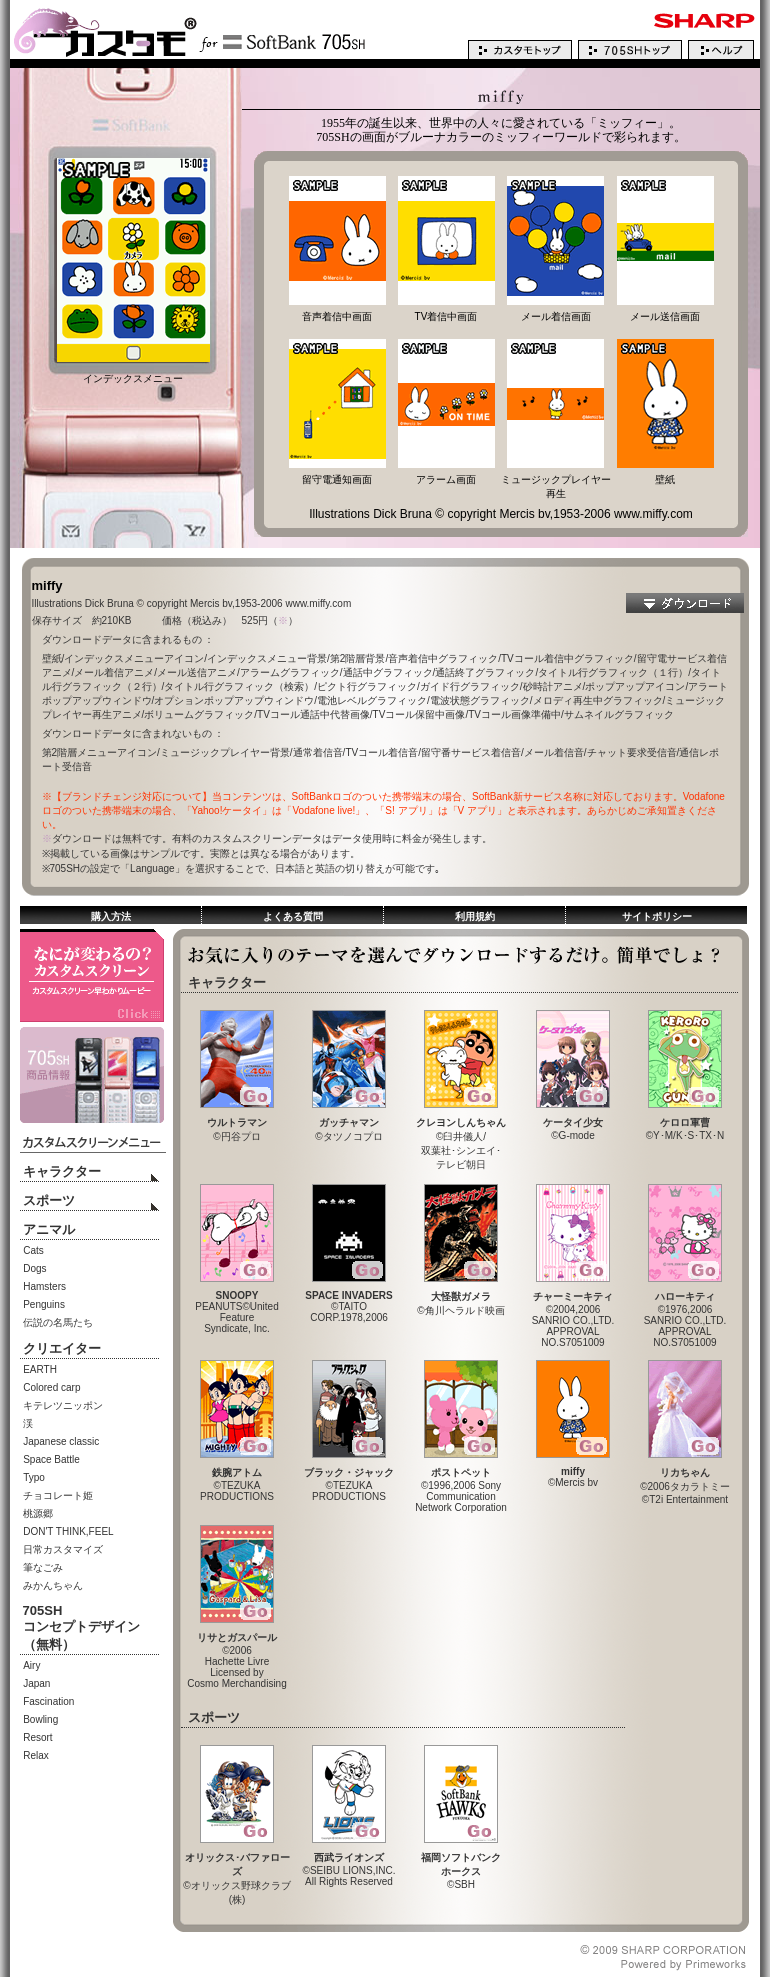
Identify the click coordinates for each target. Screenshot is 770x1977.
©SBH (461, 1866)
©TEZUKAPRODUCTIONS (237, 1479)
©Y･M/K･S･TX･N (685, 1124)
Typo (34, 1477)
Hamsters (44, 1286)
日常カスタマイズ (63, 1549)
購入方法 (111, 916)
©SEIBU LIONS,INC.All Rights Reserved (349, 1864)
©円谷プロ (237, 1124)
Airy (31, 1665)
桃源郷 (38, 1513)
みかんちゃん (53, 1585)
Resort (37, 1737)
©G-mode (573, 1124)
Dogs (34, 1268)
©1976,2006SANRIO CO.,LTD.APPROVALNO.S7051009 (685, 1314)
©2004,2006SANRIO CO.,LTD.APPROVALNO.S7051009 (573, 1314)
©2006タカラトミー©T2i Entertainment (685, 1481)
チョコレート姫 (58, 1495)
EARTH (40, 1369)
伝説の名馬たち (58, 1322)
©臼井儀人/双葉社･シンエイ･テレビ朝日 (461, 1138)
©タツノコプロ (349, 1124)
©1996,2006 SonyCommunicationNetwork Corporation (461, 1485)
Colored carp (51, 1387)
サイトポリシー (657, 916)
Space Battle (51, 1459)
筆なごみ (43, 1567)
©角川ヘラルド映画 (460, 1298)
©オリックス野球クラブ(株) (236, 1873)
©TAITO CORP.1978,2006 (348, 1302)
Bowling (40, 1719)
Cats (33, 1250)
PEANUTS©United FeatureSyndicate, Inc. (237, 1307)
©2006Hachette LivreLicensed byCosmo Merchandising (237, 1655)
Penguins (44, 1304)
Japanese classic (61, 1441)
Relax (36, 1755)
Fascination (48, 1701)
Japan (36, 1683)
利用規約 (475, 916)
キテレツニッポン (63, 1405)
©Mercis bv (573, 1472)
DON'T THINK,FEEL (68, 1531)
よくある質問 (293, 916)
